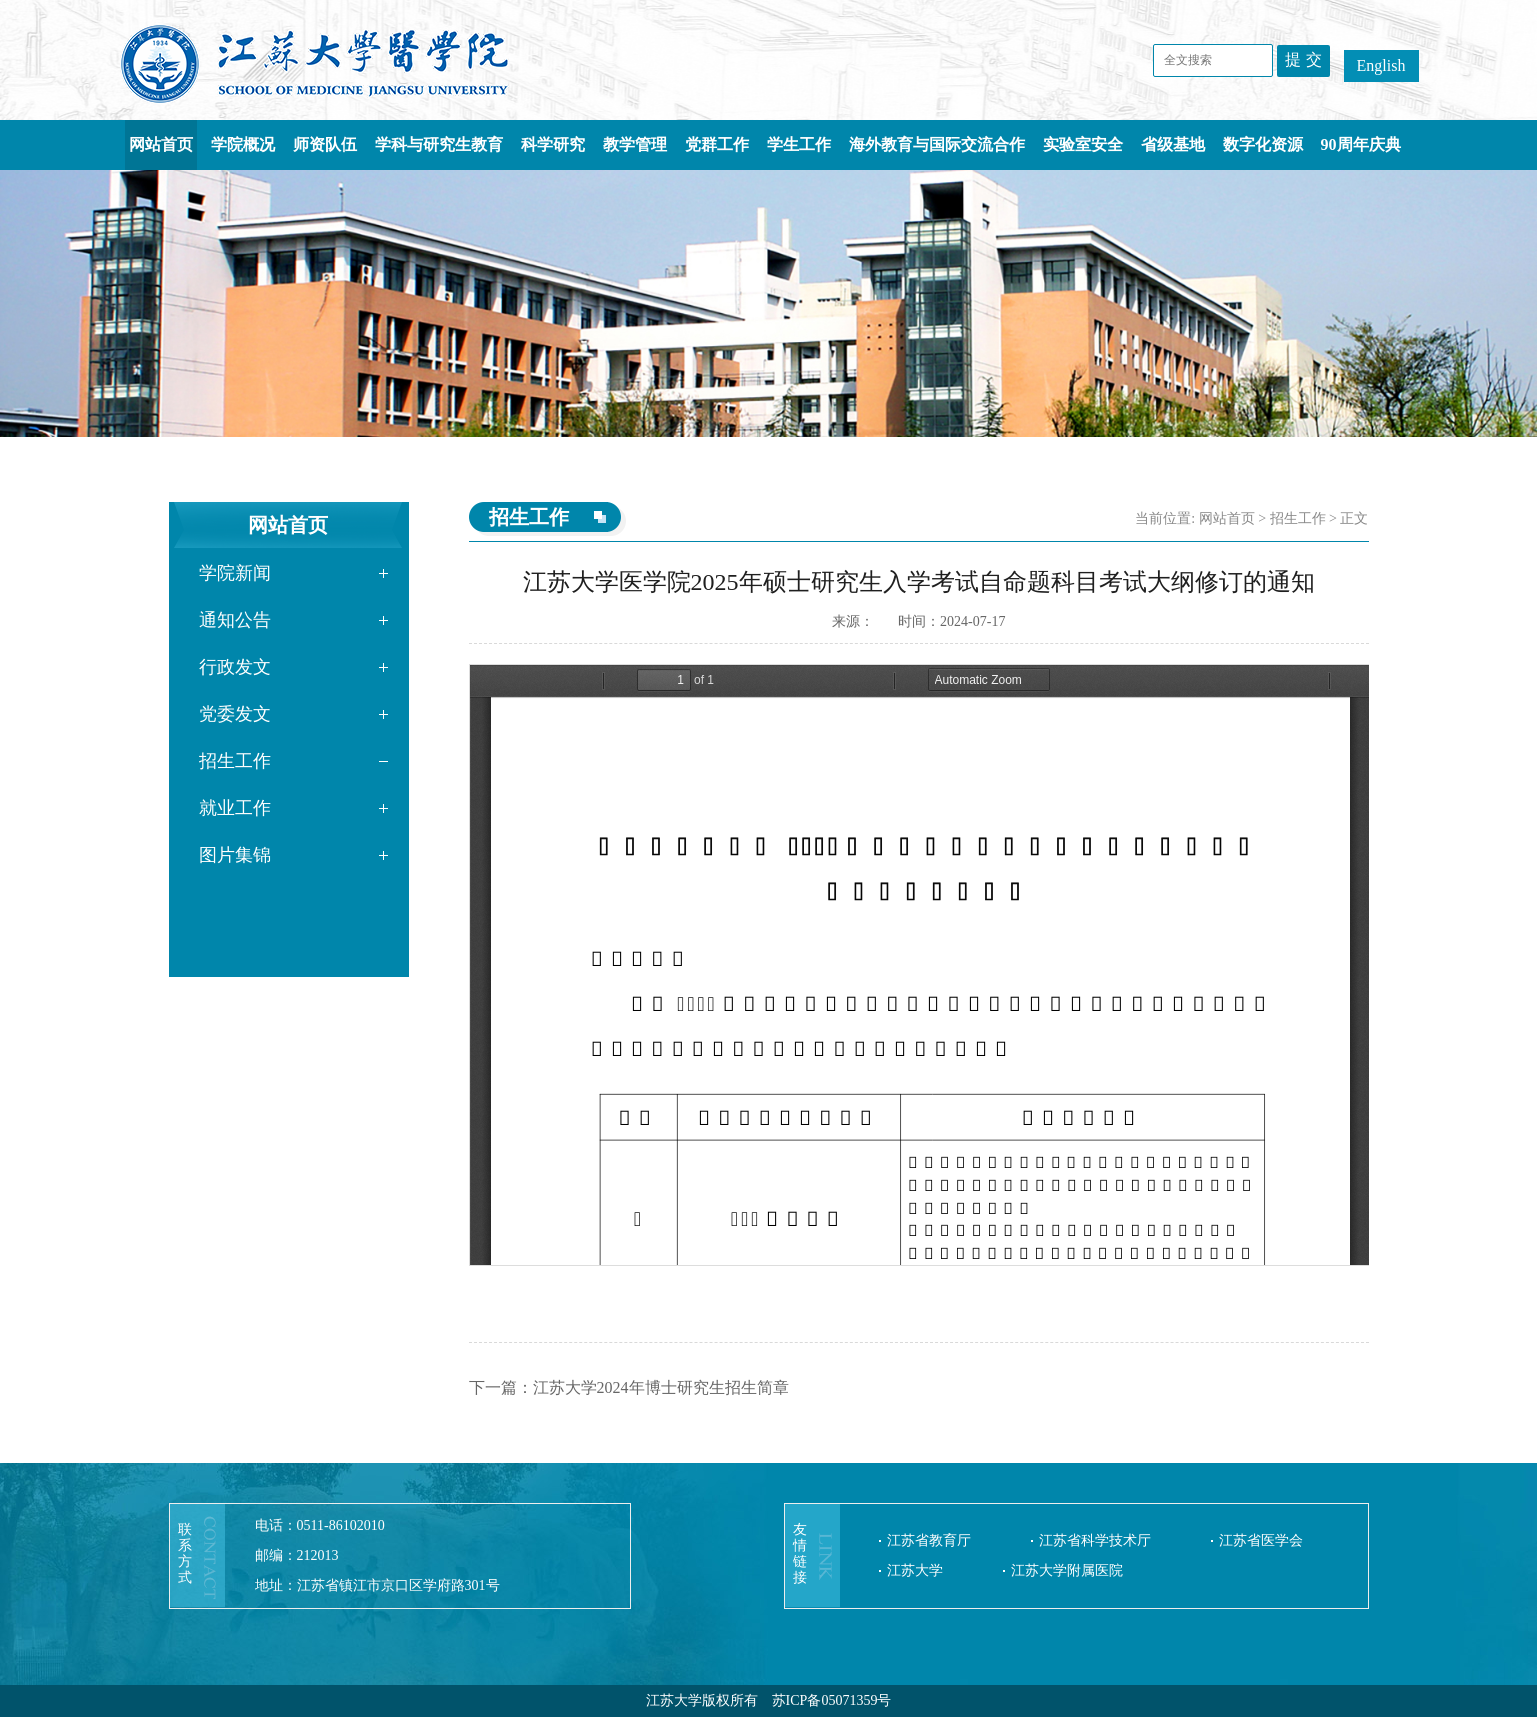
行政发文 (235, 667)
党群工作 (717, 144)
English (1381, 65)
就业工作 (235, 808)
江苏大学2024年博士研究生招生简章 (661, 1387)
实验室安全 (1083, 144)
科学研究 (553, 144)
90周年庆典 (1361, 144)
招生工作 (235, 761)
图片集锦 (235, 855)
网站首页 (161, 144)
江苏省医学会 (1261, 1540)
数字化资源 (1263, 144)
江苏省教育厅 (929, 1540)
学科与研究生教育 (439, 144)
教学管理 (635, 144)
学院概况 (243, 144)
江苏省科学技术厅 (1095, 1540)
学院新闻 (235, 573)
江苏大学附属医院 (1067, 1570)
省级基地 (1173, 144)
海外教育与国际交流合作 (937, 144)
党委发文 (235, 714)
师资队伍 (325, 144)
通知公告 (235, 620)
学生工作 (799, 144)
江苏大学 (915, 1570)
